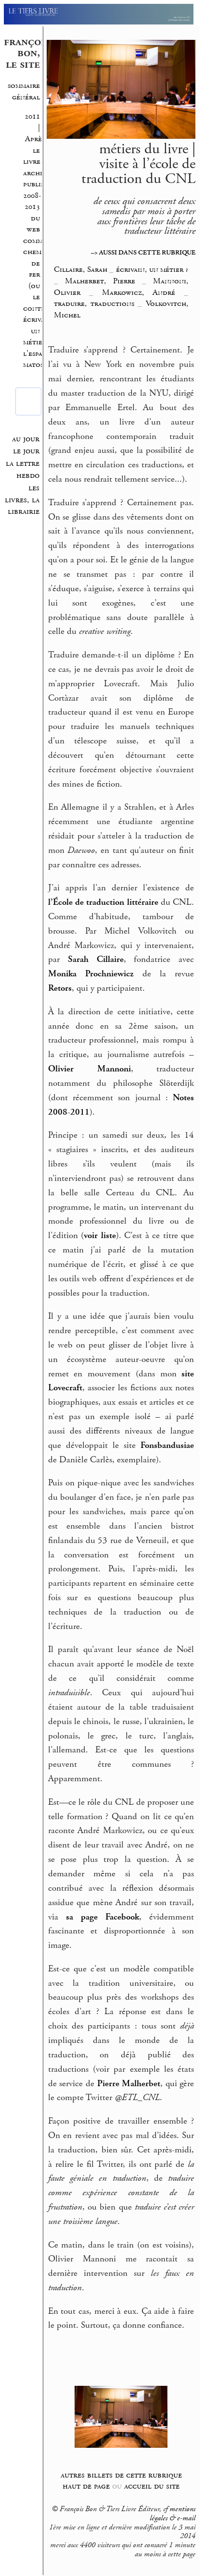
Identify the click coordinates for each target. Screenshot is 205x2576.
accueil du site (151, 2485)
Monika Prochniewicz (90, 974)
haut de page (86, 2485)
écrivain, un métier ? (38, 331)
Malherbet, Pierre (100, 281)
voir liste (100, 1235)
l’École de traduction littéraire (103, 902)
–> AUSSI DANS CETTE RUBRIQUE (143, 252)
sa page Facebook (102, 1917)
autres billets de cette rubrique (121, 2474)
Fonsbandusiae (167, 1445)
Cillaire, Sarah (81, 269)
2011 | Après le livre (34, 139)
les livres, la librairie (22, 500)
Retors (60, 988)
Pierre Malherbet (129, 2084)
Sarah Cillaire (96, 959)
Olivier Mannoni (89, 1069)
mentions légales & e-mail (172, 2513)
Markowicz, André (138, 292)
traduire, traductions (94, 303)
